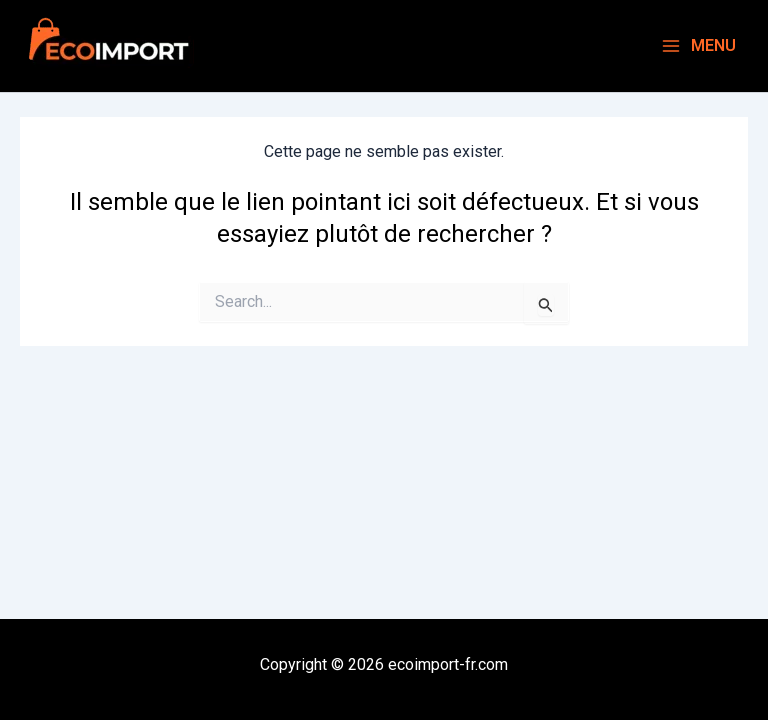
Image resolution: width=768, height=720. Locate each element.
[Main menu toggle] (698, 46)
